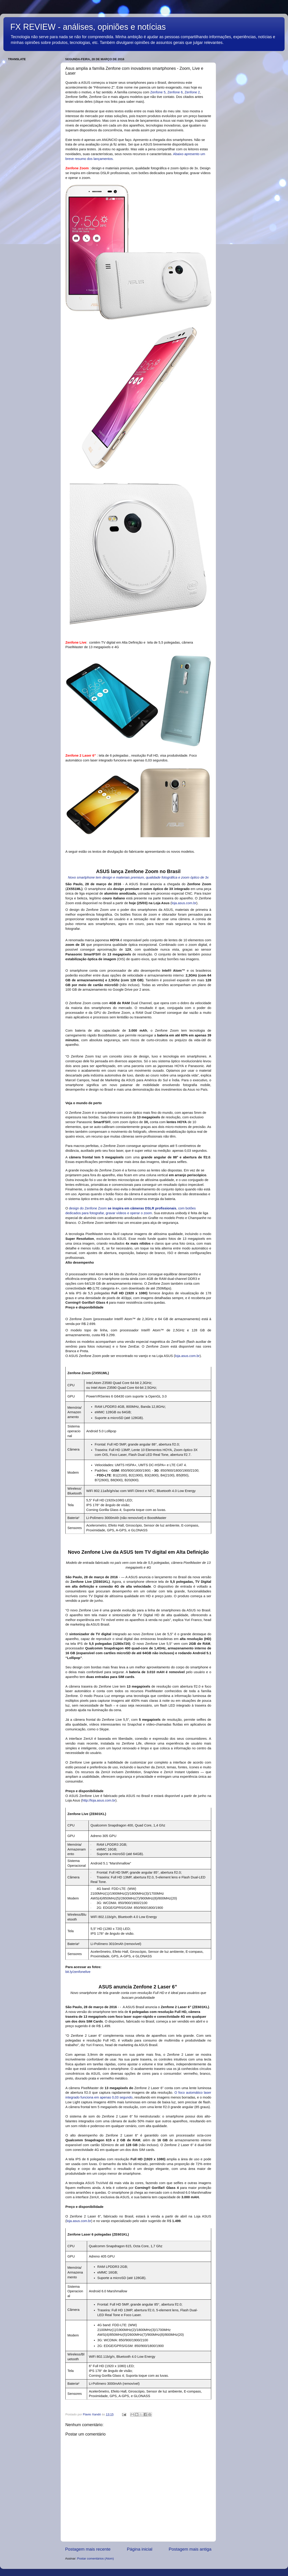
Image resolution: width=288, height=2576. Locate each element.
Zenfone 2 (192, 92)
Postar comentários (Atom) (95, 2558)
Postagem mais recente (87, 2549)
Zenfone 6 (175, 92)
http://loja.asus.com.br (98, 1800)
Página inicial (139, 2549)
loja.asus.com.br (184, 903)
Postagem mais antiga (190, 2549)
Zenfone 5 (157, 92)
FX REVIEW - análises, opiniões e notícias (88, 27)
